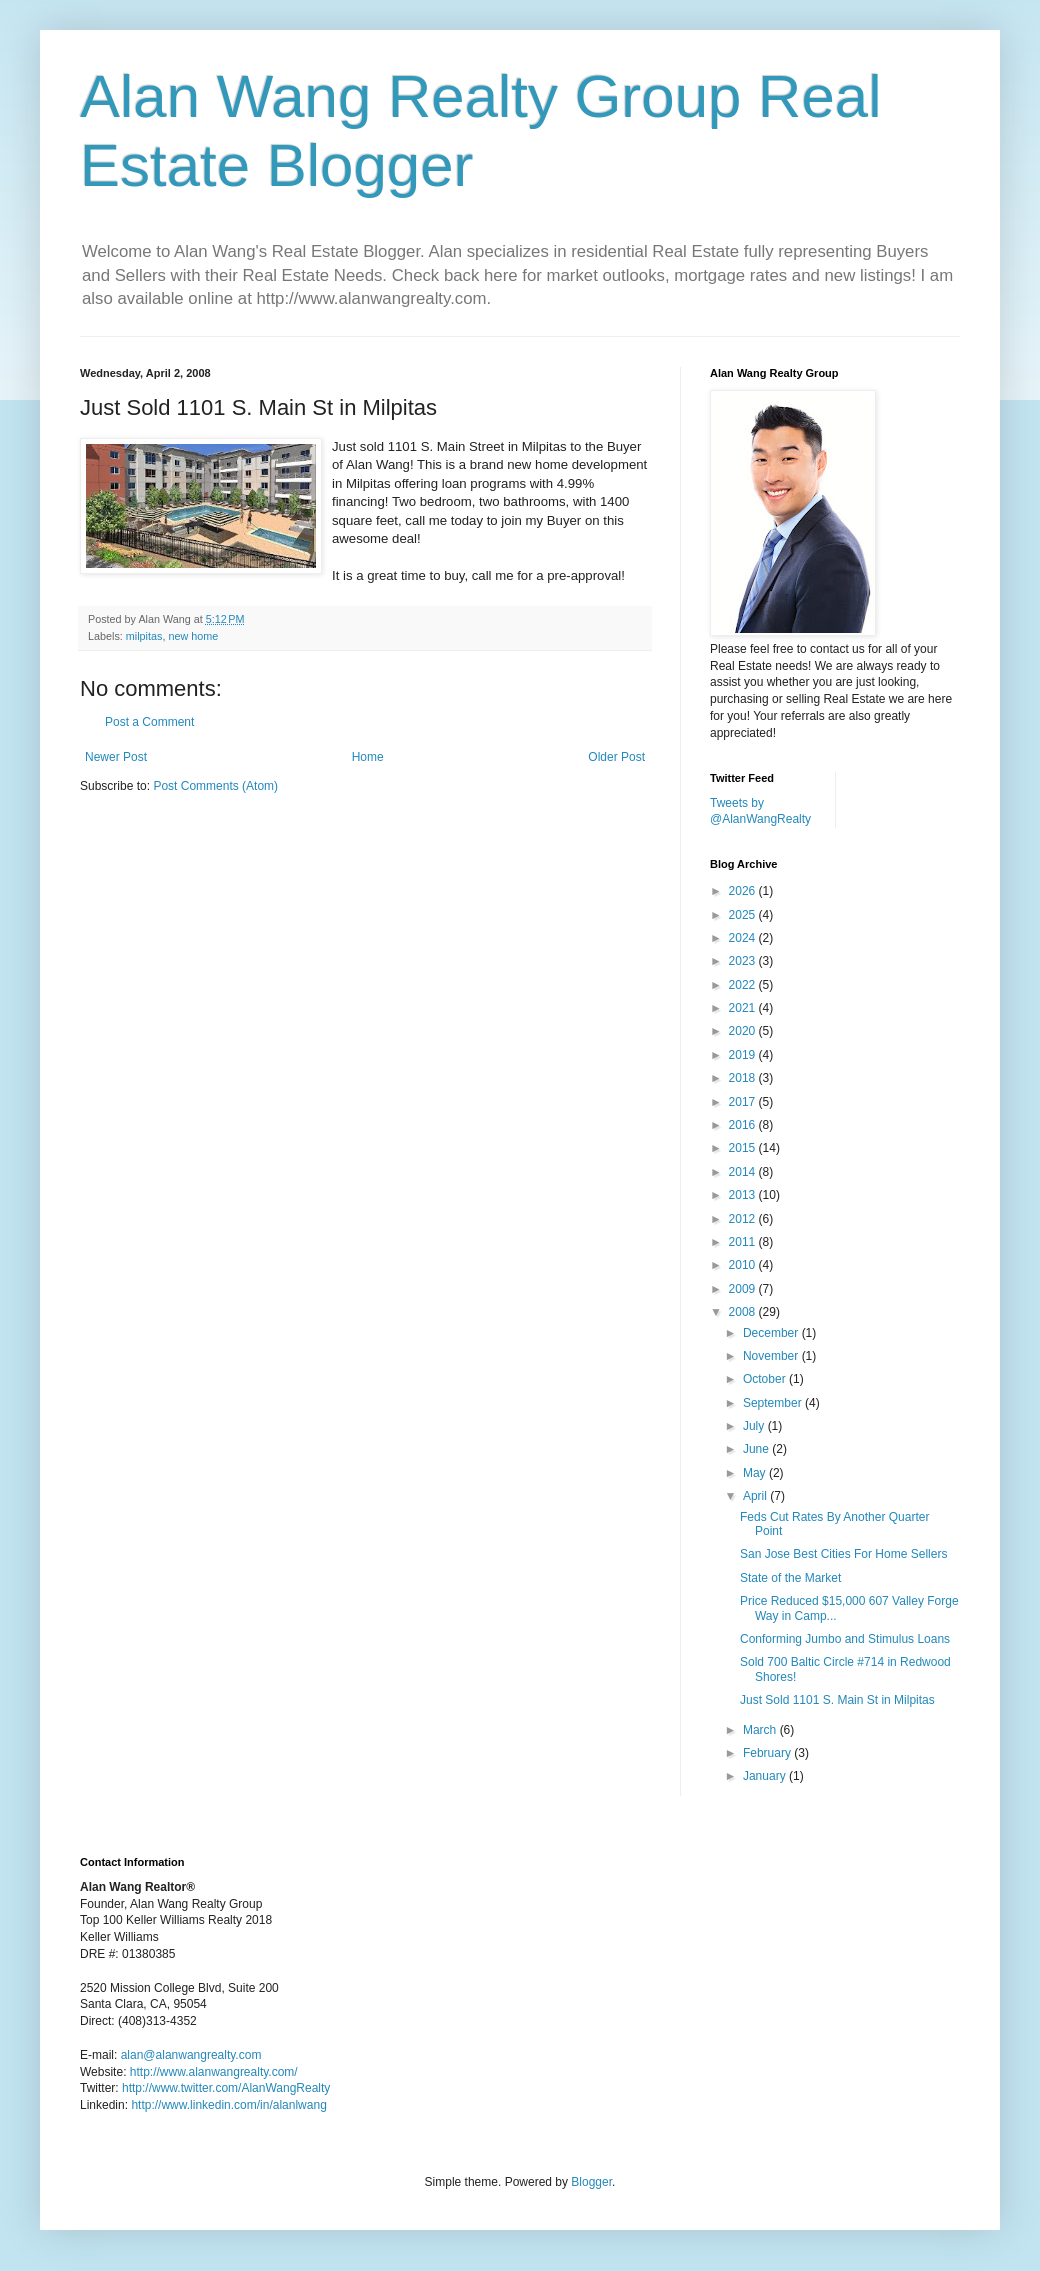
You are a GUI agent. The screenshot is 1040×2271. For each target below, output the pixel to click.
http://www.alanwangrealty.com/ (214, 2072)
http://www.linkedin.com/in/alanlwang (228, 2105)
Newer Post (116, 757)
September (774, 1403)
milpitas (144, 636)
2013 (744, 1195)
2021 (744, 1008)
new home (193, 636)
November (772, 1356)
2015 (744, 1148)
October (766, 1379)
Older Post (616, 757)
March (761, 1730)
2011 (744, 1242)
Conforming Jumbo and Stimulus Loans (845, 1639)
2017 (744, 1102)
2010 (744, 1265)
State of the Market (790, 1578)
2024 (744, 938)
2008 (744, 1312)
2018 (744, 1078)
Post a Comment (149, 722)
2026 (744, 891)
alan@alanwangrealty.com (191, 2055)
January (766, 1776)
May (756, 1473)
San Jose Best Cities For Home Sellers (843, 1554)
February (768, 1753)
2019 (744, 1055)
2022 (744, 985)
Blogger (591, 2182)
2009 (744, 1289)
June (757, 1449)
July (755, 1426)
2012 (744, 1219)
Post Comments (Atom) (215, 786)
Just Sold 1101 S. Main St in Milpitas (837, 1700)
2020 (744, 1031)
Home (368, 757)
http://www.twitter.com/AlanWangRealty (226, 2088)
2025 (744, 915)
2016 (744, 1125)
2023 (744, 961)
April (756, 1496)
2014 (744, 1172)
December (772, 1333)
